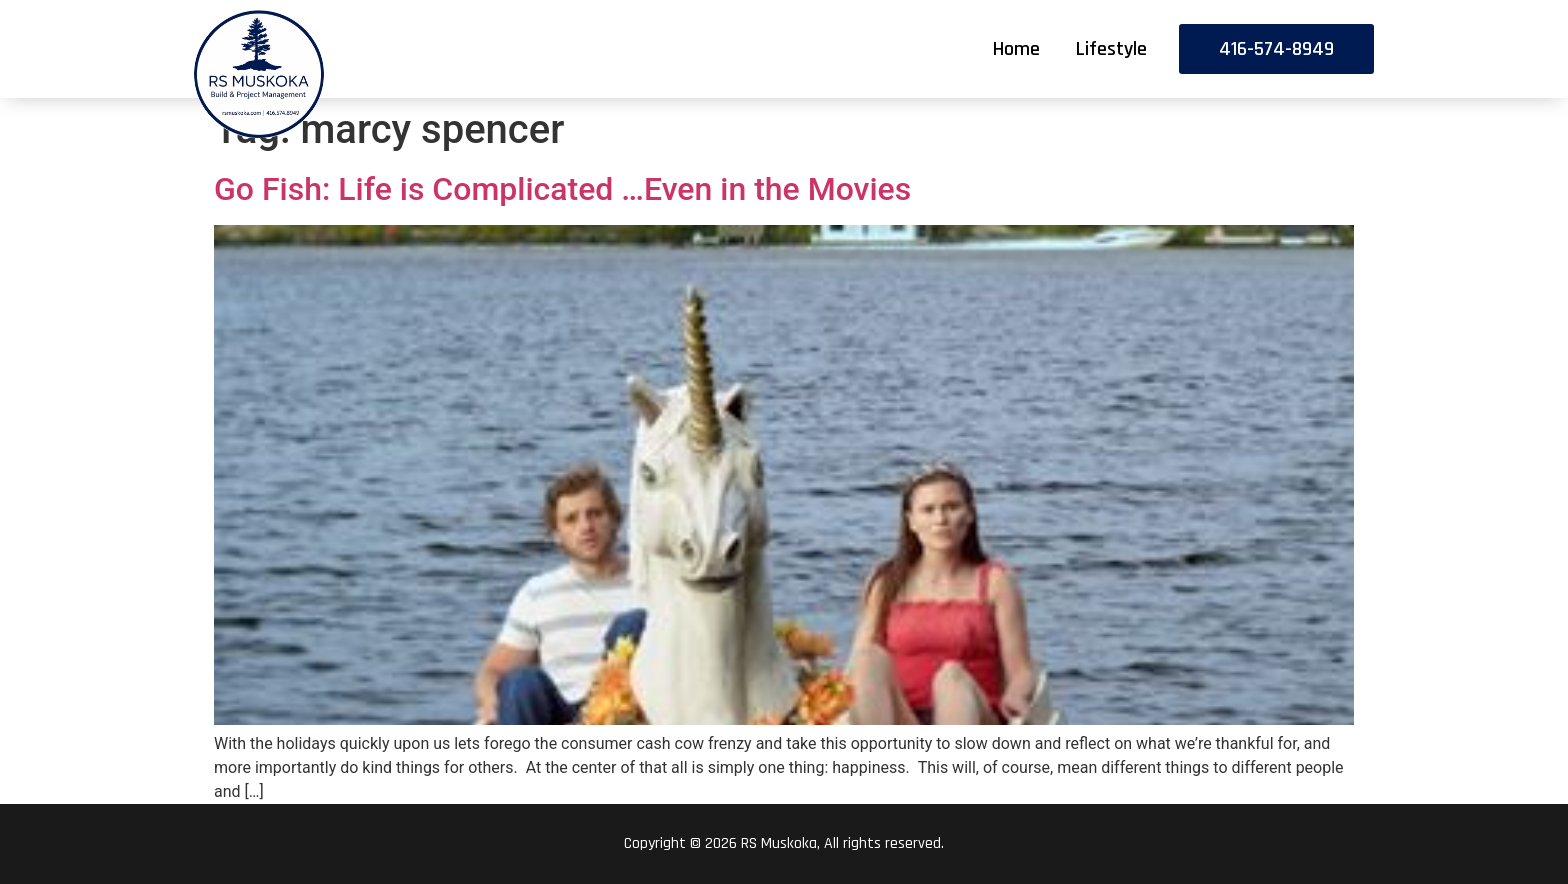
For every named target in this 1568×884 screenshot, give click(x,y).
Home (1016, 49)
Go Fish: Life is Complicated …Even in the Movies (562, 189)
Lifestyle (1111, 49)
